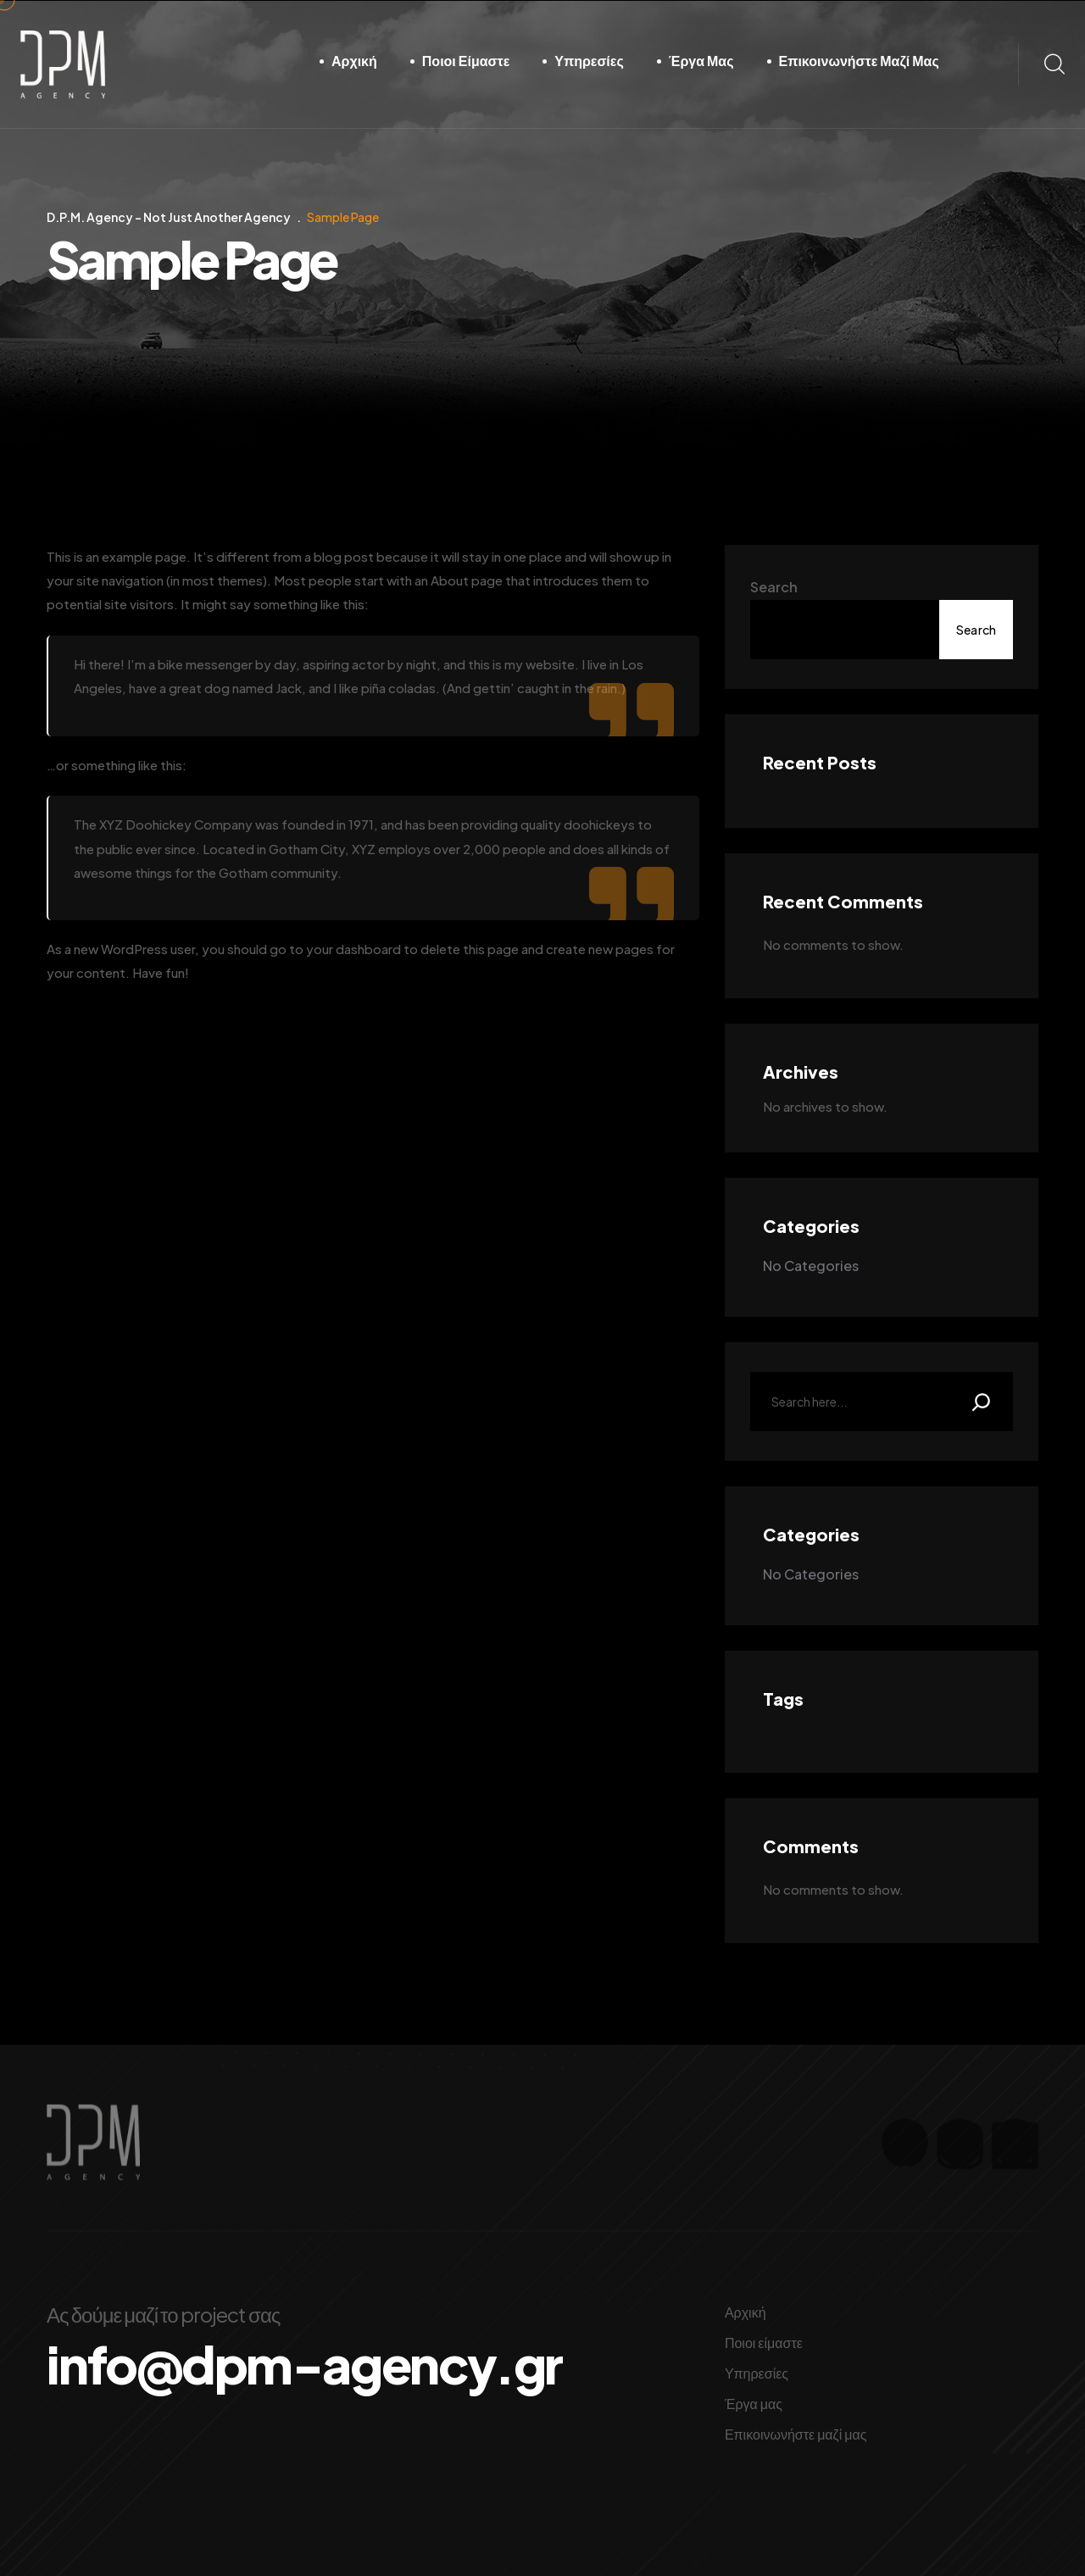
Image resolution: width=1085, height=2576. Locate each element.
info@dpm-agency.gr (304, 2364)
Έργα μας (701, 60)
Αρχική (354, 60)
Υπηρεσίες (589, 60)
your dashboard (353, 949)
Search (774, 587)
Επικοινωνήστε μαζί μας (859, 60)
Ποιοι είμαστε (465, 60)
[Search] (981, 1401)
